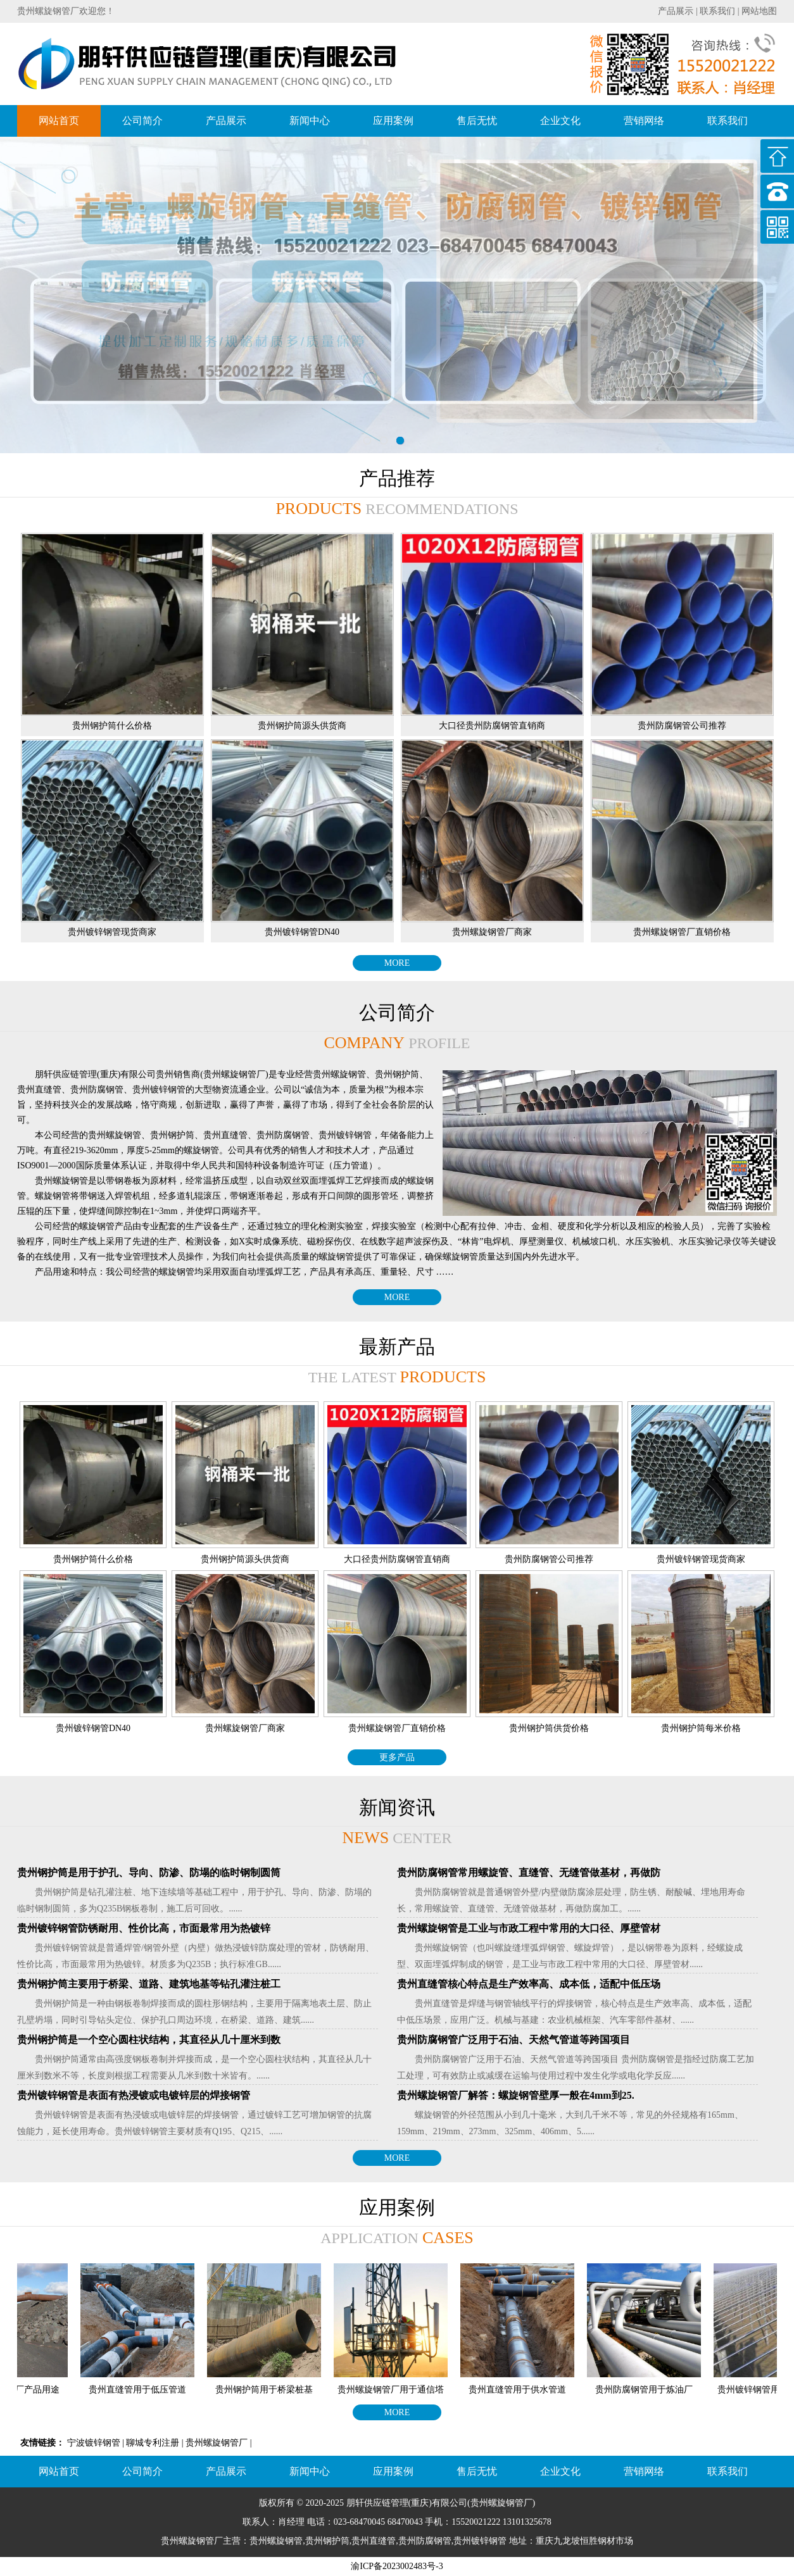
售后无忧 (477, 120)
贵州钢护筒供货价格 (549, 1728)
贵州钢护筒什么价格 (112, 725)
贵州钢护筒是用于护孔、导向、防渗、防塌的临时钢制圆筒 (148, 1872)
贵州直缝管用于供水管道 (524, 2389)
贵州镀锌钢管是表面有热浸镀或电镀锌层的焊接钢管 (133, 2095)
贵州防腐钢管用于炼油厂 (651, 2389)
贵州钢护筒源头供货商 (302, 725)
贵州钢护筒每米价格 (701, 1728)
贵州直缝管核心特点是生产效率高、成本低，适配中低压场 (528, 1984)
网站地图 (759, 11)
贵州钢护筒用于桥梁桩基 (271, 2389)
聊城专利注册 (152, 2443)
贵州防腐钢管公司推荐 (682, 725)
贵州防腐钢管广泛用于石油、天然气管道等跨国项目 (513, 2039)
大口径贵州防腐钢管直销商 (492, 725)
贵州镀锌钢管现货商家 (112, 932)
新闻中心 (309, 120)
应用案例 (393, 120)
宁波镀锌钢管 (93, 2443)
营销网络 (644, 120)
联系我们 (717, 11)
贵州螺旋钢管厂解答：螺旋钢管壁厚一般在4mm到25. (515, 2095)
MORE (397, 963)
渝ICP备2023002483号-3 (397, 2566)
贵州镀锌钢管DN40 (302, 932)
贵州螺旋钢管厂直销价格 (682, 932)
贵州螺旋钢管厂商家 (492, 932)
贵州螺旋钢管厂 (217, 2443)
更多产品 (397, 1757)
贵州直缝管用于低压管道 (144, 2389)
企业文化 (560, 120)
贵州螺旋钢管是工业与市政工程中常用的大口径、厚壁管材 (528, 1928)
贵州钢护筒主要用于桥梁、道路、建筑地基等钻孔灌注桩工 (148, 1984)
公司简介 (142, 120)
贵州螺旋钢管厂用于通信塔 (397, 2389)
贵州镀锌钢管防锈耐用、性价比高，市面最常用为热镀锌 (143, 1928)
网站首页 (59, 120)
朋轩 (355, 2503)
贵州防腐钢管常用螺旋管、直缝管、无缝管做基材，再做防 (528, 1872)
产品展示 (675, 11)
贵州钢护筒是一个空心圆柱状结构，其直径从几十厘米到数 (148, 2039)
